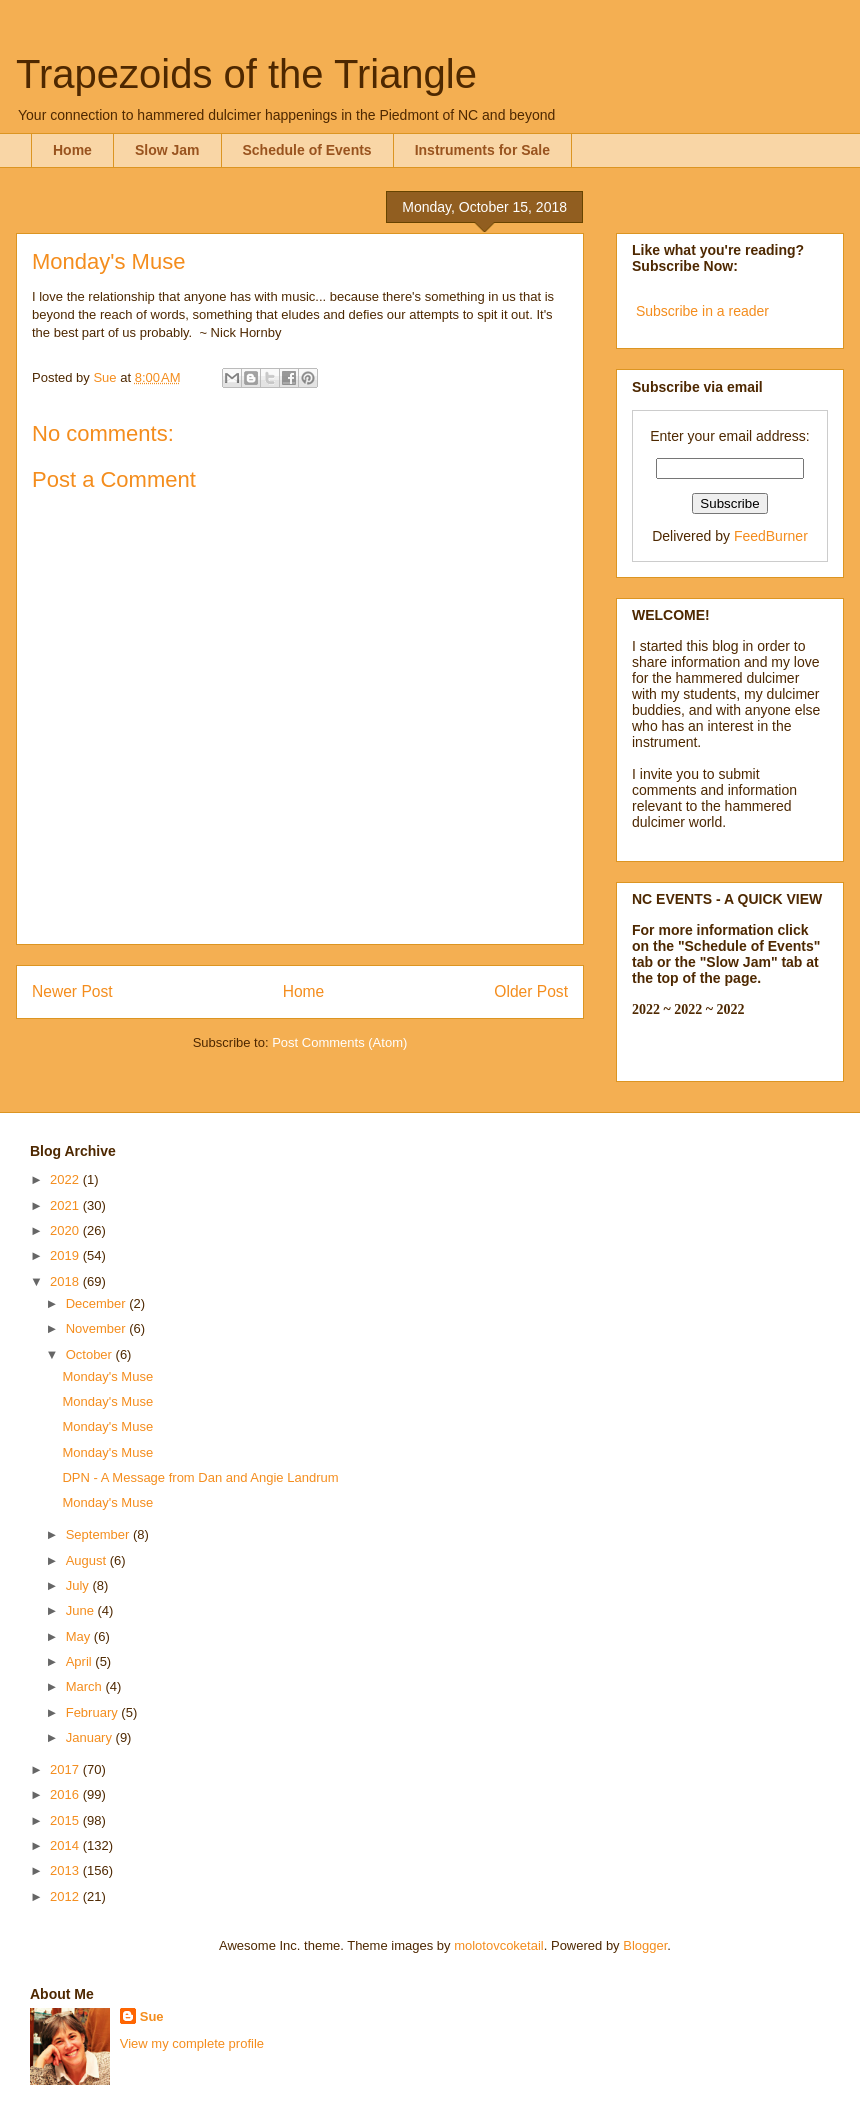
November (98, 1328)
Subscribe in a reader (702, 311)
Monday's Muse (107, 1376)
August (88, 1560)
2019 (66, 1255)
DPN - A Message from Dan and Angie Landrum (200, 1477)
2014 (66, 1845)
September (99, 1534)
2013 (66, 1870)
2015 (66, 1820)
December (98, 1303)
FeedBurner (771, 536)
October (91, 1354)
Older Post (531, 991)
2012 (66, 1896)
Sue (152, 2016)
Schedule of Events (307, 150)
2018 (66, 1281)
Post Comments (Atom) (339, 1042)
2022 (66, 1179)
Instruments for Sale (482, 150)
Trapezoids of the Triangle (246, 74)
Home (72, 150)
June (82, 1610)
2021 (66, 1205)
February (94, 1712)
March (86, 1686)
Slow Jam (167, 150)
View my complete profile (192, 2043)
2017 (66, 1769)
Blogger (645, 1945)
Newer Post (72, 991)
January (91, 1737)
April (81, 1661)
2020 (66, 1230)
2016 (66, 1794)
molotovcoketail (499, 1945)
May (80, 1636)
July (79, 1585)
